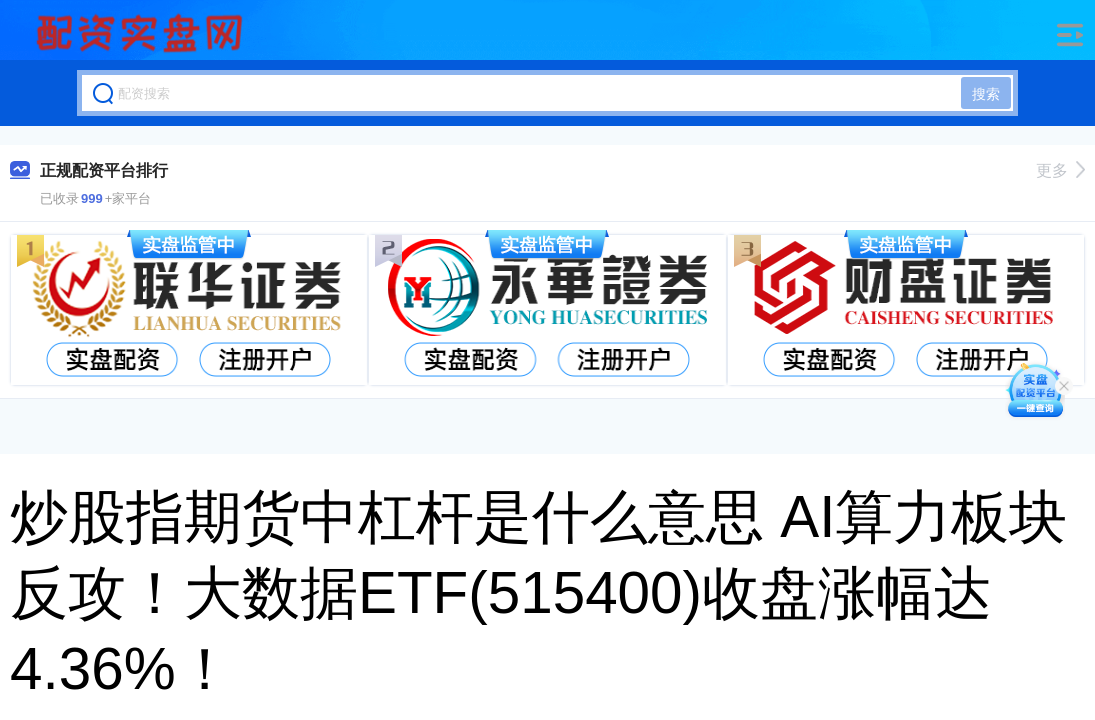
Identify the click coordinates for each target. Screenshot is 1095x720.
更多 (1060, 170)
